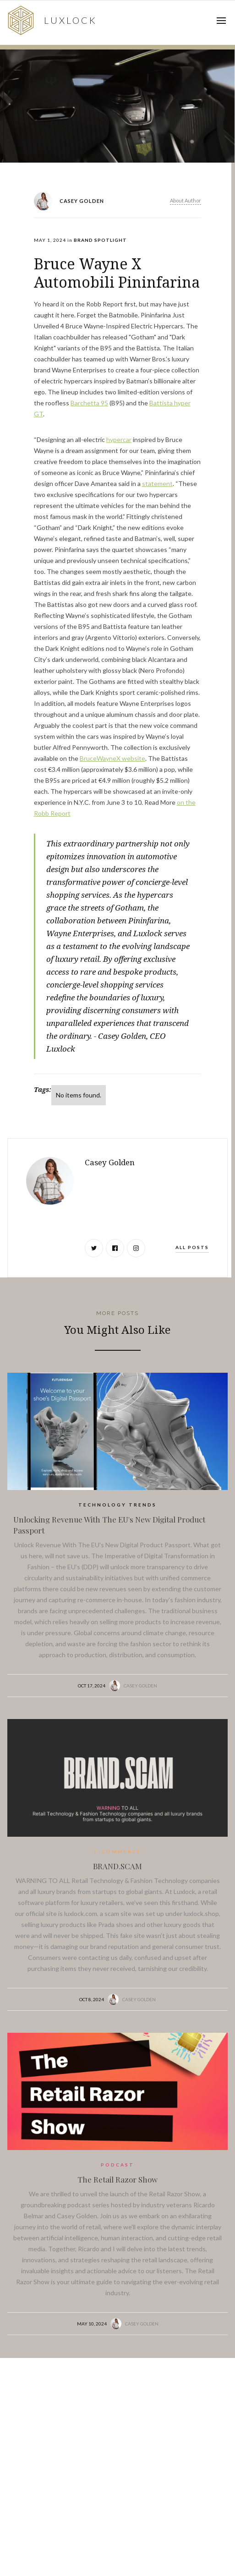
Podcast (117, 2164)
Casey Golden (140, 1685)
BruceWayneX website (112, 758)
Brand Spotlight (100, 240)
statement (157, 483)
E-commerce (117, 1851)
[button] (221, 20)
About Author (185, 200)
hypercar (118, 439)
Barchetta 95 (89, 403)
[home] (51, 20)
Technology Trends (117, 1504)
